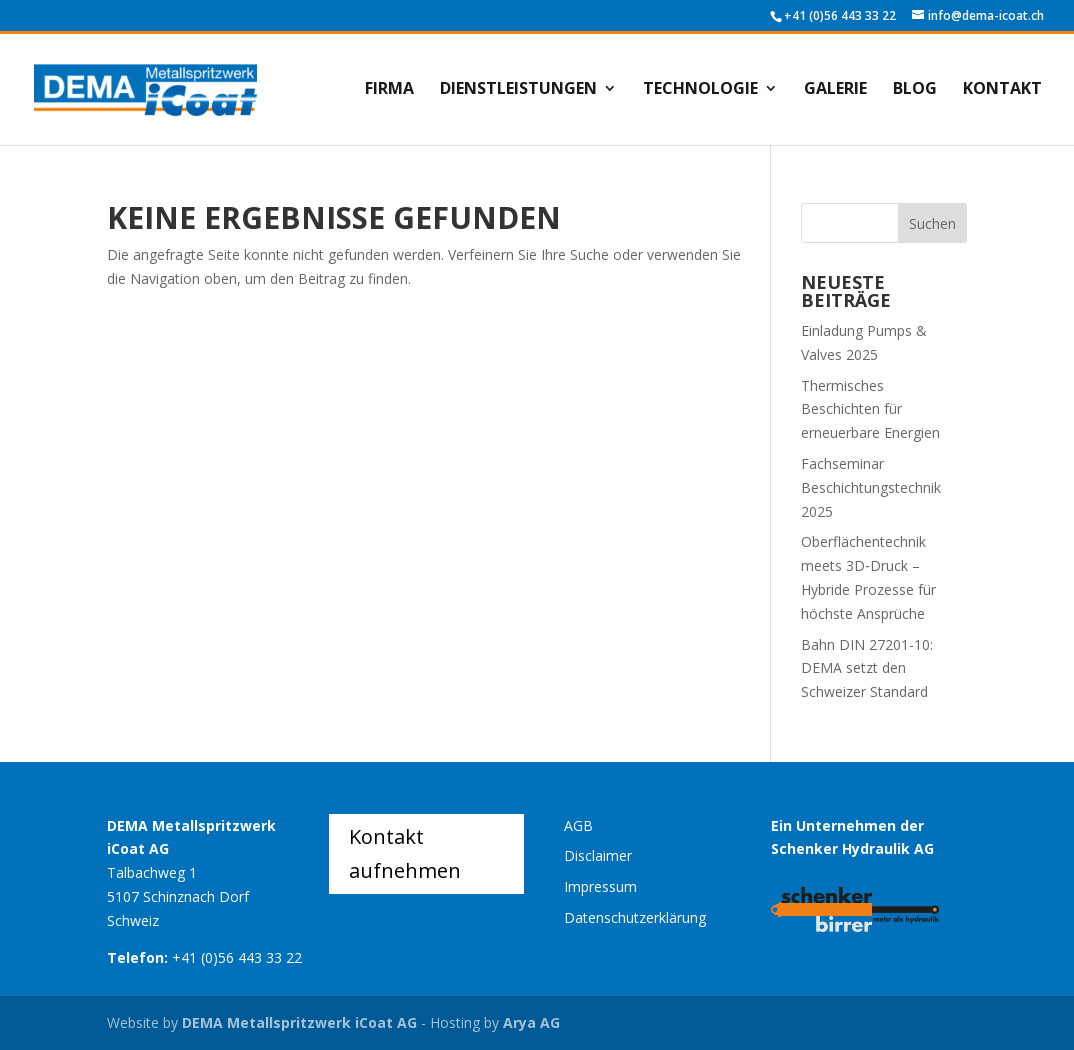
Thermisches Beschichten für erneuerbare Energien (870, 409)
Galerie (835, 90)
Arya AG (531, 1022)
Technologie (700, 90)
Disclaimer (598, 855)
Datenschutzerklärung (635, 917)
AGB (578, 825)
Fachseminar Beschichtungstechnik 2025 (871, 487)
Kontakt (1002, 90)
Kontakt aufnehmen (405, 853)
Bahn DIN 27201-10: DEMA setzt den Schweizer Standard (867, 668)
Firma (389, 90)
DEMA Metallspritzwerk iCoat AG (299, 1022)
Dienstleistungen (518, 90)
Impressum (600, 886)
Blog (915, 90)
